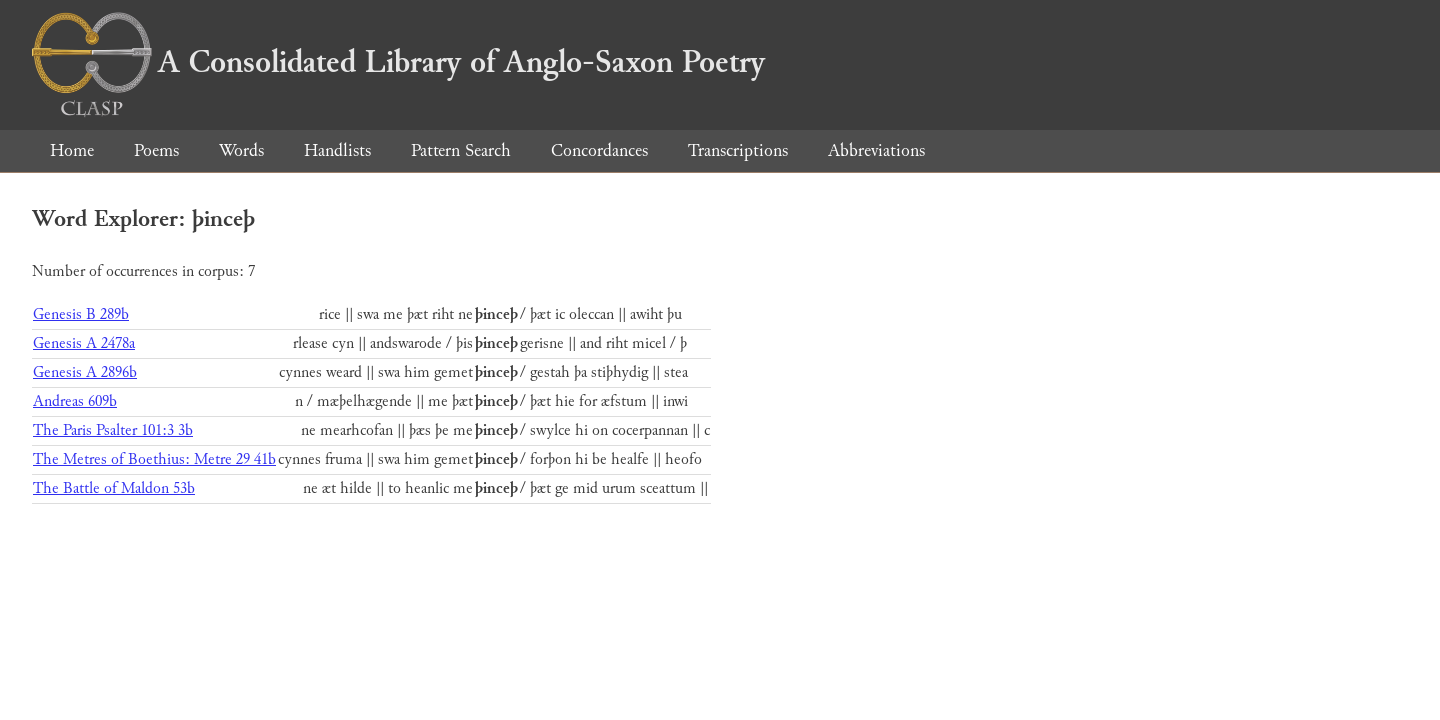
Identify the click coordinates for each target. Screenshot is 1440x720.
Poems (156, 150)
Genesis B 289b (81, 314)
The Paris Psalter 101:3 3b (113, 430)
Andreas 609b (75, 401)
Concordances (599, 150)
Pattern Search (461, 150)
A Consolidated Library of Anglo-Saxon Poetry (398, 62)
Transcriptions (738, 150)
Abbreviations (876, 150)
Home (72, 150)
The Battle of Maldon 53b (114, 488)
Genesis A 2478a (84, 343)
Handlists (337, 150)
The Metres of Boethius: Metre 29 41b (154, 459)
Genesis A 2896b (85, 372)
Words (241, 150)
